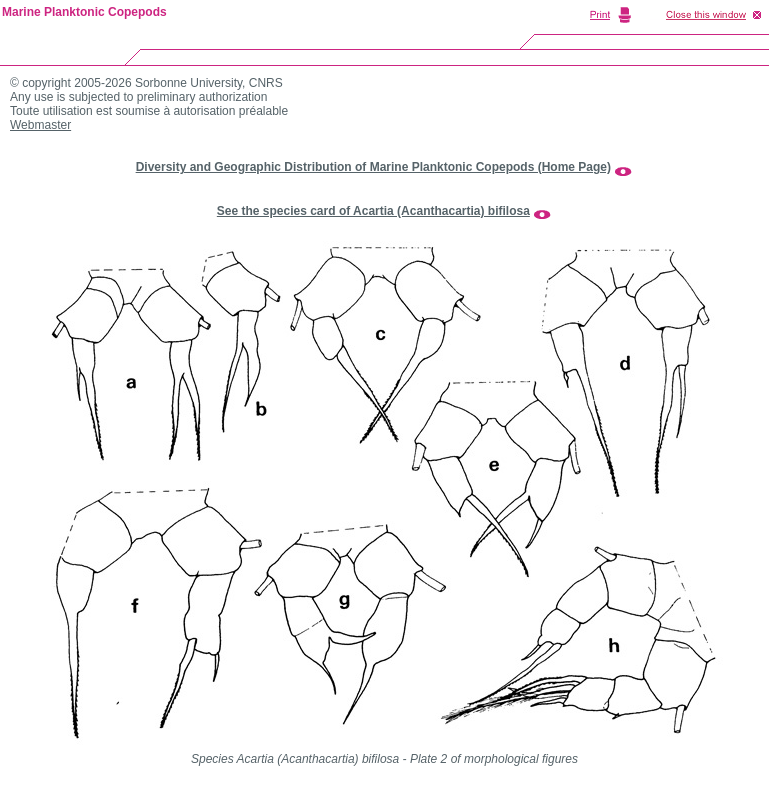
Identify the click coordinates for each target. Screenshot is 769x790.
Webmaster (40, 125)
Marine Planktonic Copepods (84, 12)
